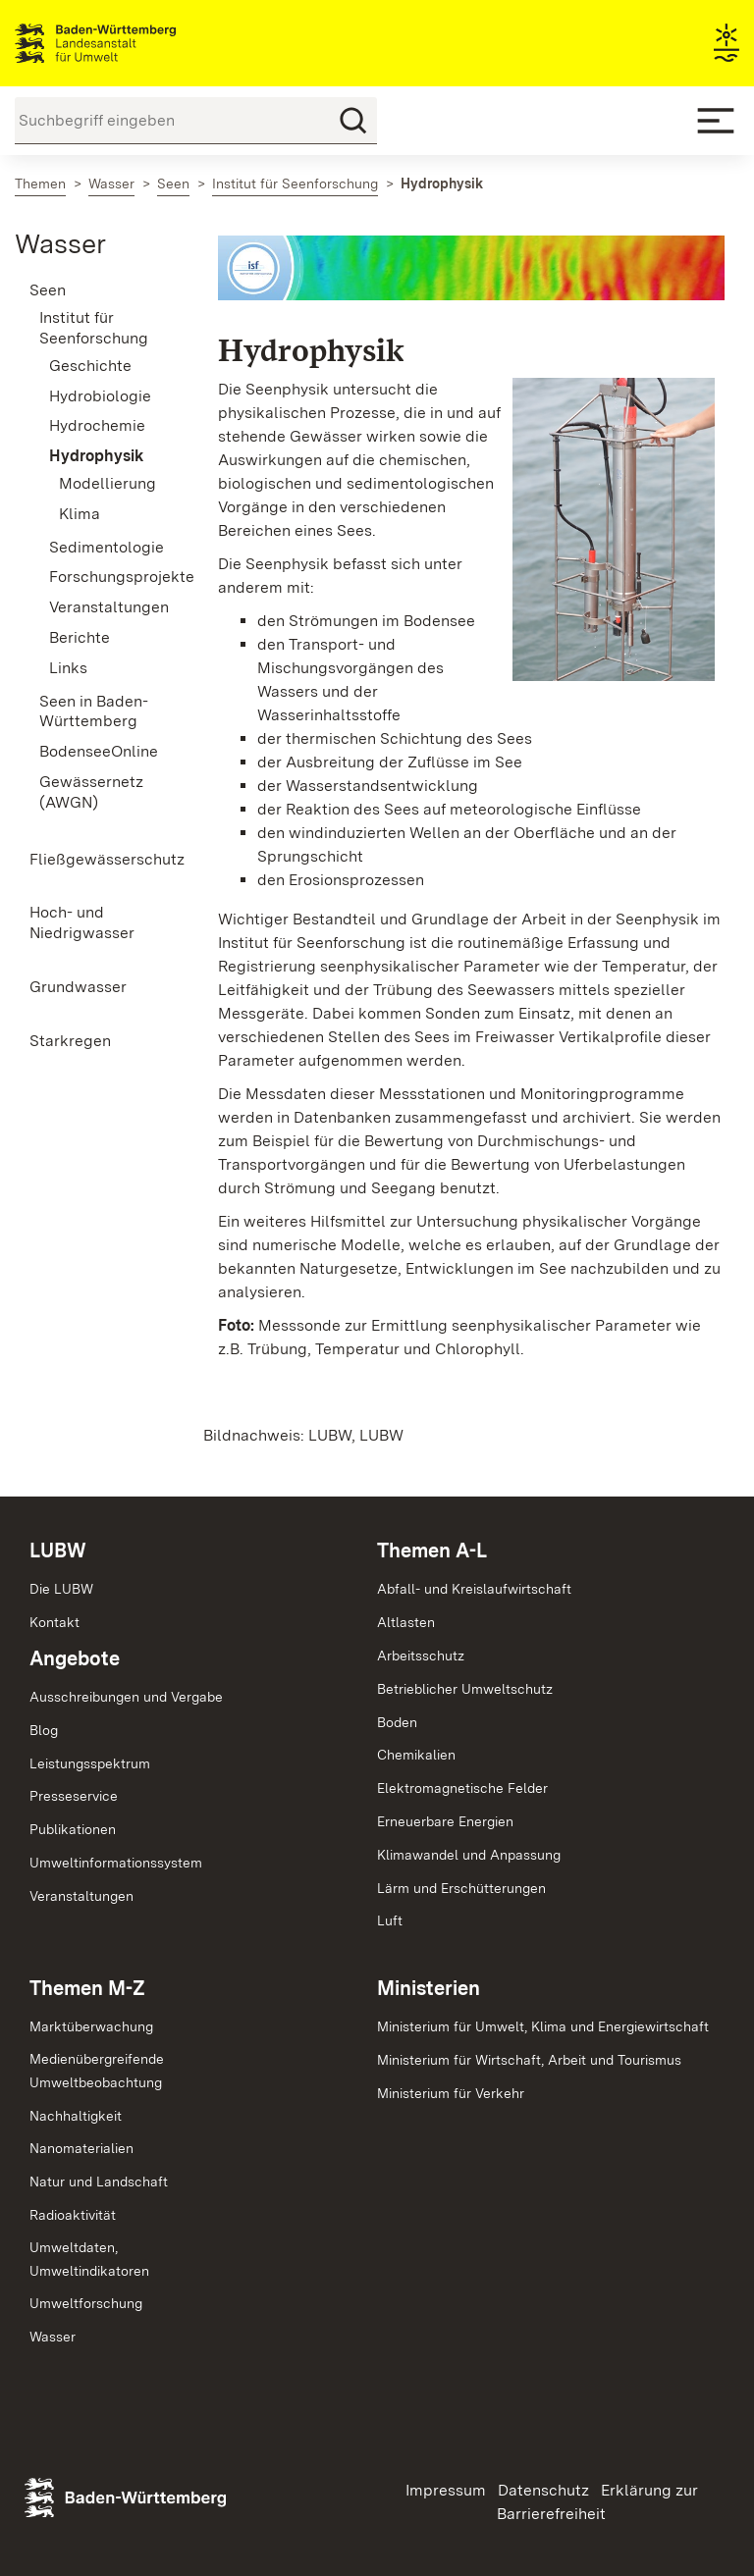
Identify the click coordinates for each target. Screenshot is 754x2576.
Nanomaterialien (81, 2148)
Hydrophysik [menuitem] (96, 456)
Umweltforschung (85, 2303)
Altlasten (406, 1622)
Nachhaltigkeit (75, 2116)
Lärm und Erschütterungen (461, 1888)
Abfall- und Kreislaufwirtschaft (474, 1589)
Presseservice (73, 1796)
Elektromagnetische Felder (462, 1788)
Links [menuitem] (68, 667)
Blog (43, 1730)
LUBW (57, 1550)
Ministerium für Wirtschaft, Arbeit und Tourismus (529, 2060)
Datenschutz (543, 2490)
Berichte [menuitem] (79, 637)
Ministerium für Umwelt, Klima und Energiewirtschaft (543, 2026)
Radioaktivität (72, 2215)
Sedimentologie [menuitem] (104, 547)
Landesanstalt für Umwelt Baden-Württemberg (130, 43)
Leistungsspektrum (89, 1763)
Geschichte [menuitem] (90, 365)
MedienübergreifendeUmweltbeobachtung (96, 2070)
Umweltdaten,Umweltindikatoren (89, 2259)
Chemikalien (416, 1754)
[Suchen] (353, 120)
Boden (397, 1722)
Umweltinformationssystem (115, 1862)
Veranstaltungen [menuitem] (104, 607)
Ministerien (428, 1988)
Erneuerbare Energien (445, 1821)
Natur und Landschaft (98, 2181)
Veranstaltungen (81, 1896)
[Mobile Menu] (715, 120)
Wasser (60, 243)
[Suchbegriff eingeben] (196, 120)
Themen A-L (432, 1550)
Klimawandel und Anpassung (469, 1855)
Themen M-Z (87, 1988)
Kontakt (54, 1622)
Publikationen (72, 1829)
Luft (390, 1920)
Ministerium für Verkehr (450, 2093)
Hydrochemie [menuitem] (97, 425)
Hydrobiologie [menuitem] (100, 396)
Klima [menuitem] (79, 513)
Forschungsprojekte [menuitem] (104, 576)
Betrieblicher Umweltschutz (465, 1689)
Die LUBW (61, 1589)
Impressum (445, 2490)
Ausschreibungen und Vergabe (126, 1697)
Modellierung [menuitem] (107, 483)
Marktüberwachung (91, 2026)
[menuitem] (94, 291)
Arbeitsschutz (420, 1655)
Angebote (74, 1658)
